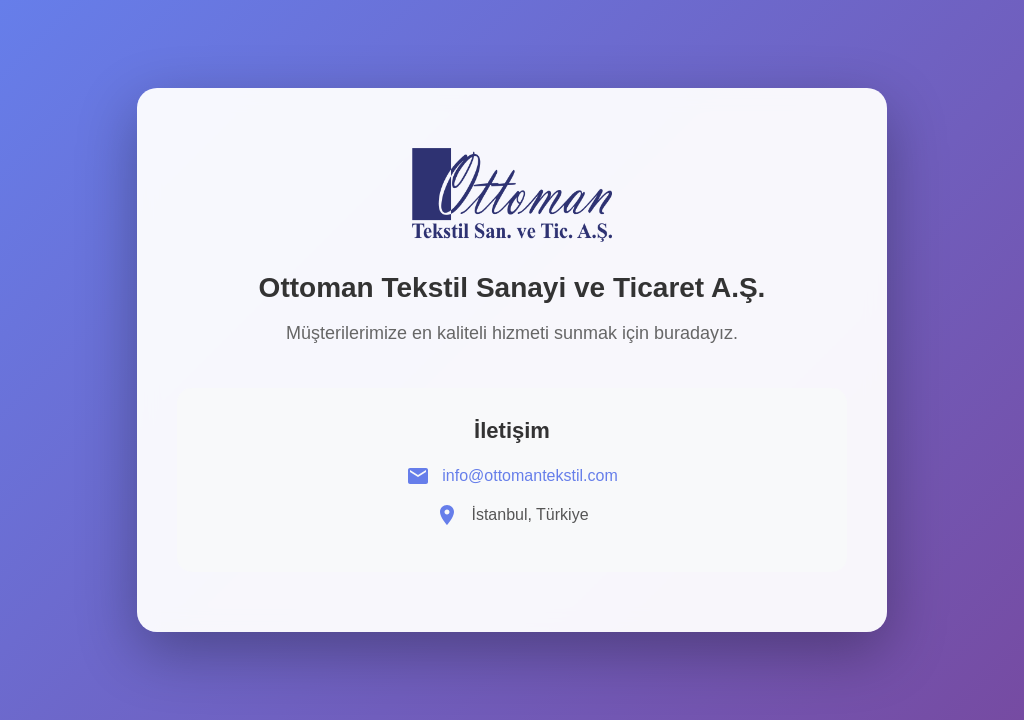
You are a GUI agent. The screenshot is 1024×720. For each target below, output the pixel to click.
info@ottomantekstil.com (529, 475)
